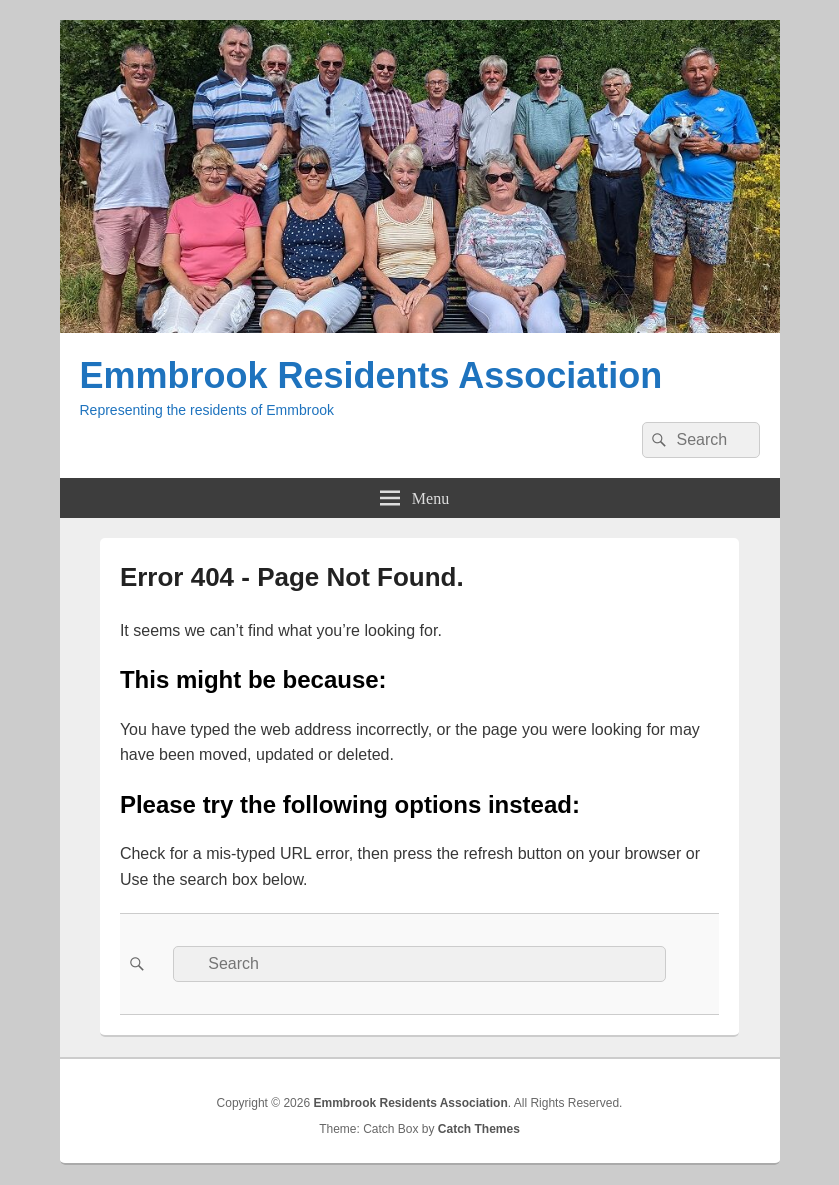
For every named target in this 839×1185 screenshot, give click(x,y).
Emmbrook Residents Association (371, 375)
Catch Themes (479, 1129)
